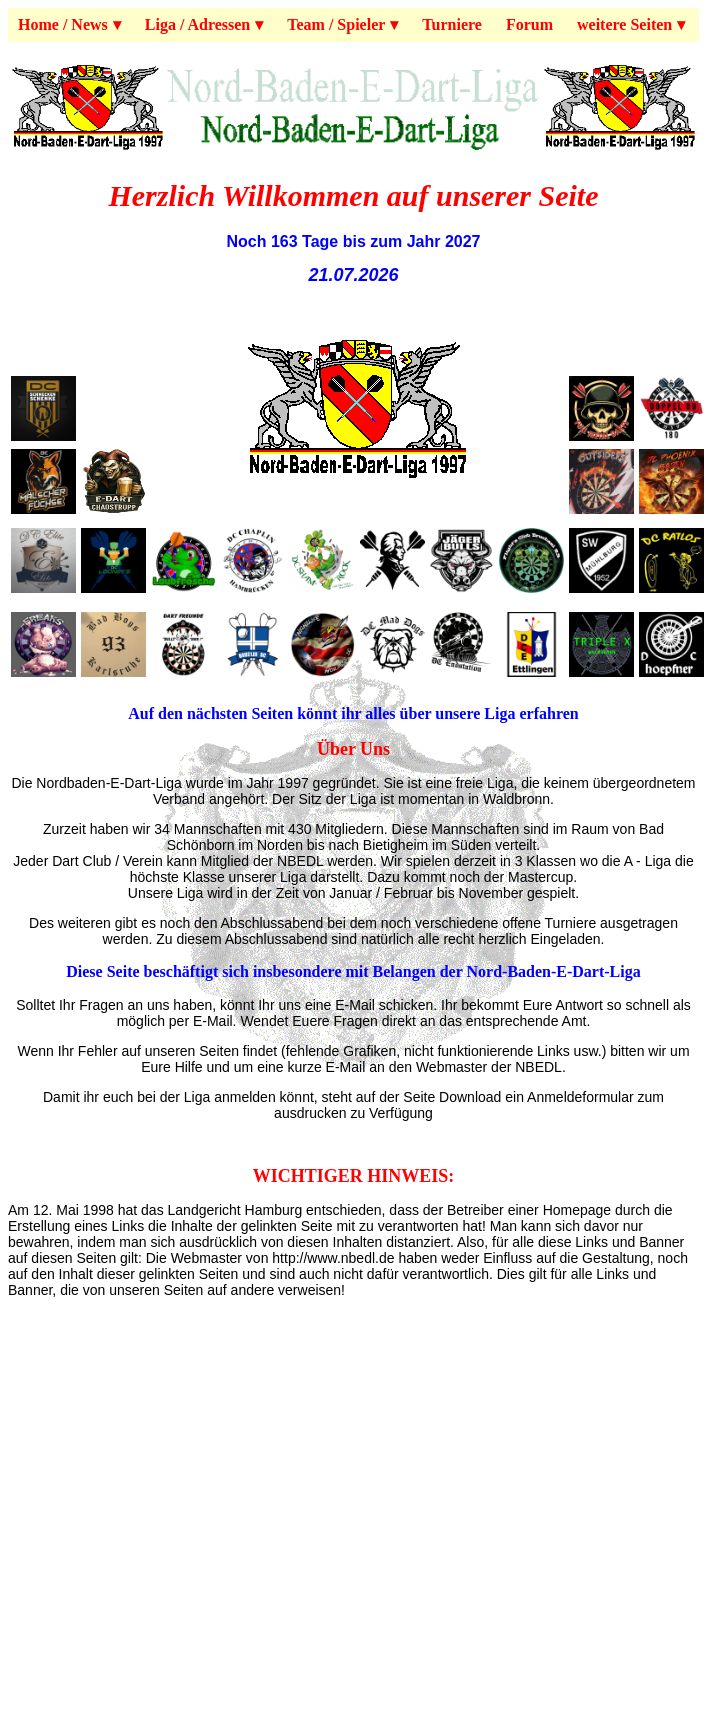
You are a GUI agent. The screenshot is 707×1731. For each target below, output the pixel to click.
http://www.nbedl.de (333, 1258)
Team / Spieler (336, 24)
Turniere (452, 24)
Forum (529, 24)
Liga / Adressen (198, 24)
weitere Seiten (624, 24)
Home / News (63, 24)
